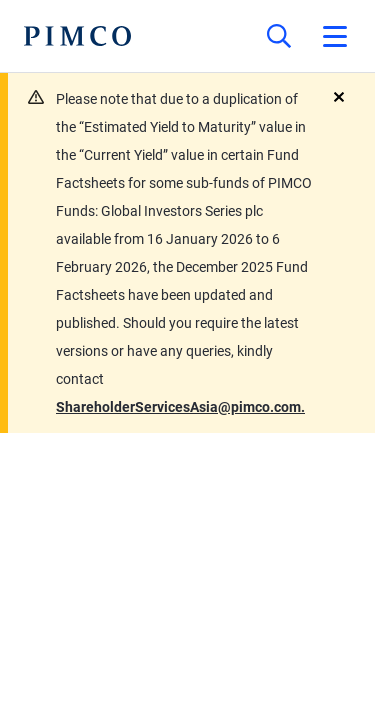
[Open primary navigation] (335, 36)
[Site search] (279, 36)
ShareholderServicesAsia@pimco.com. (180, 407)
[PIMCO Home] (77, 36)
